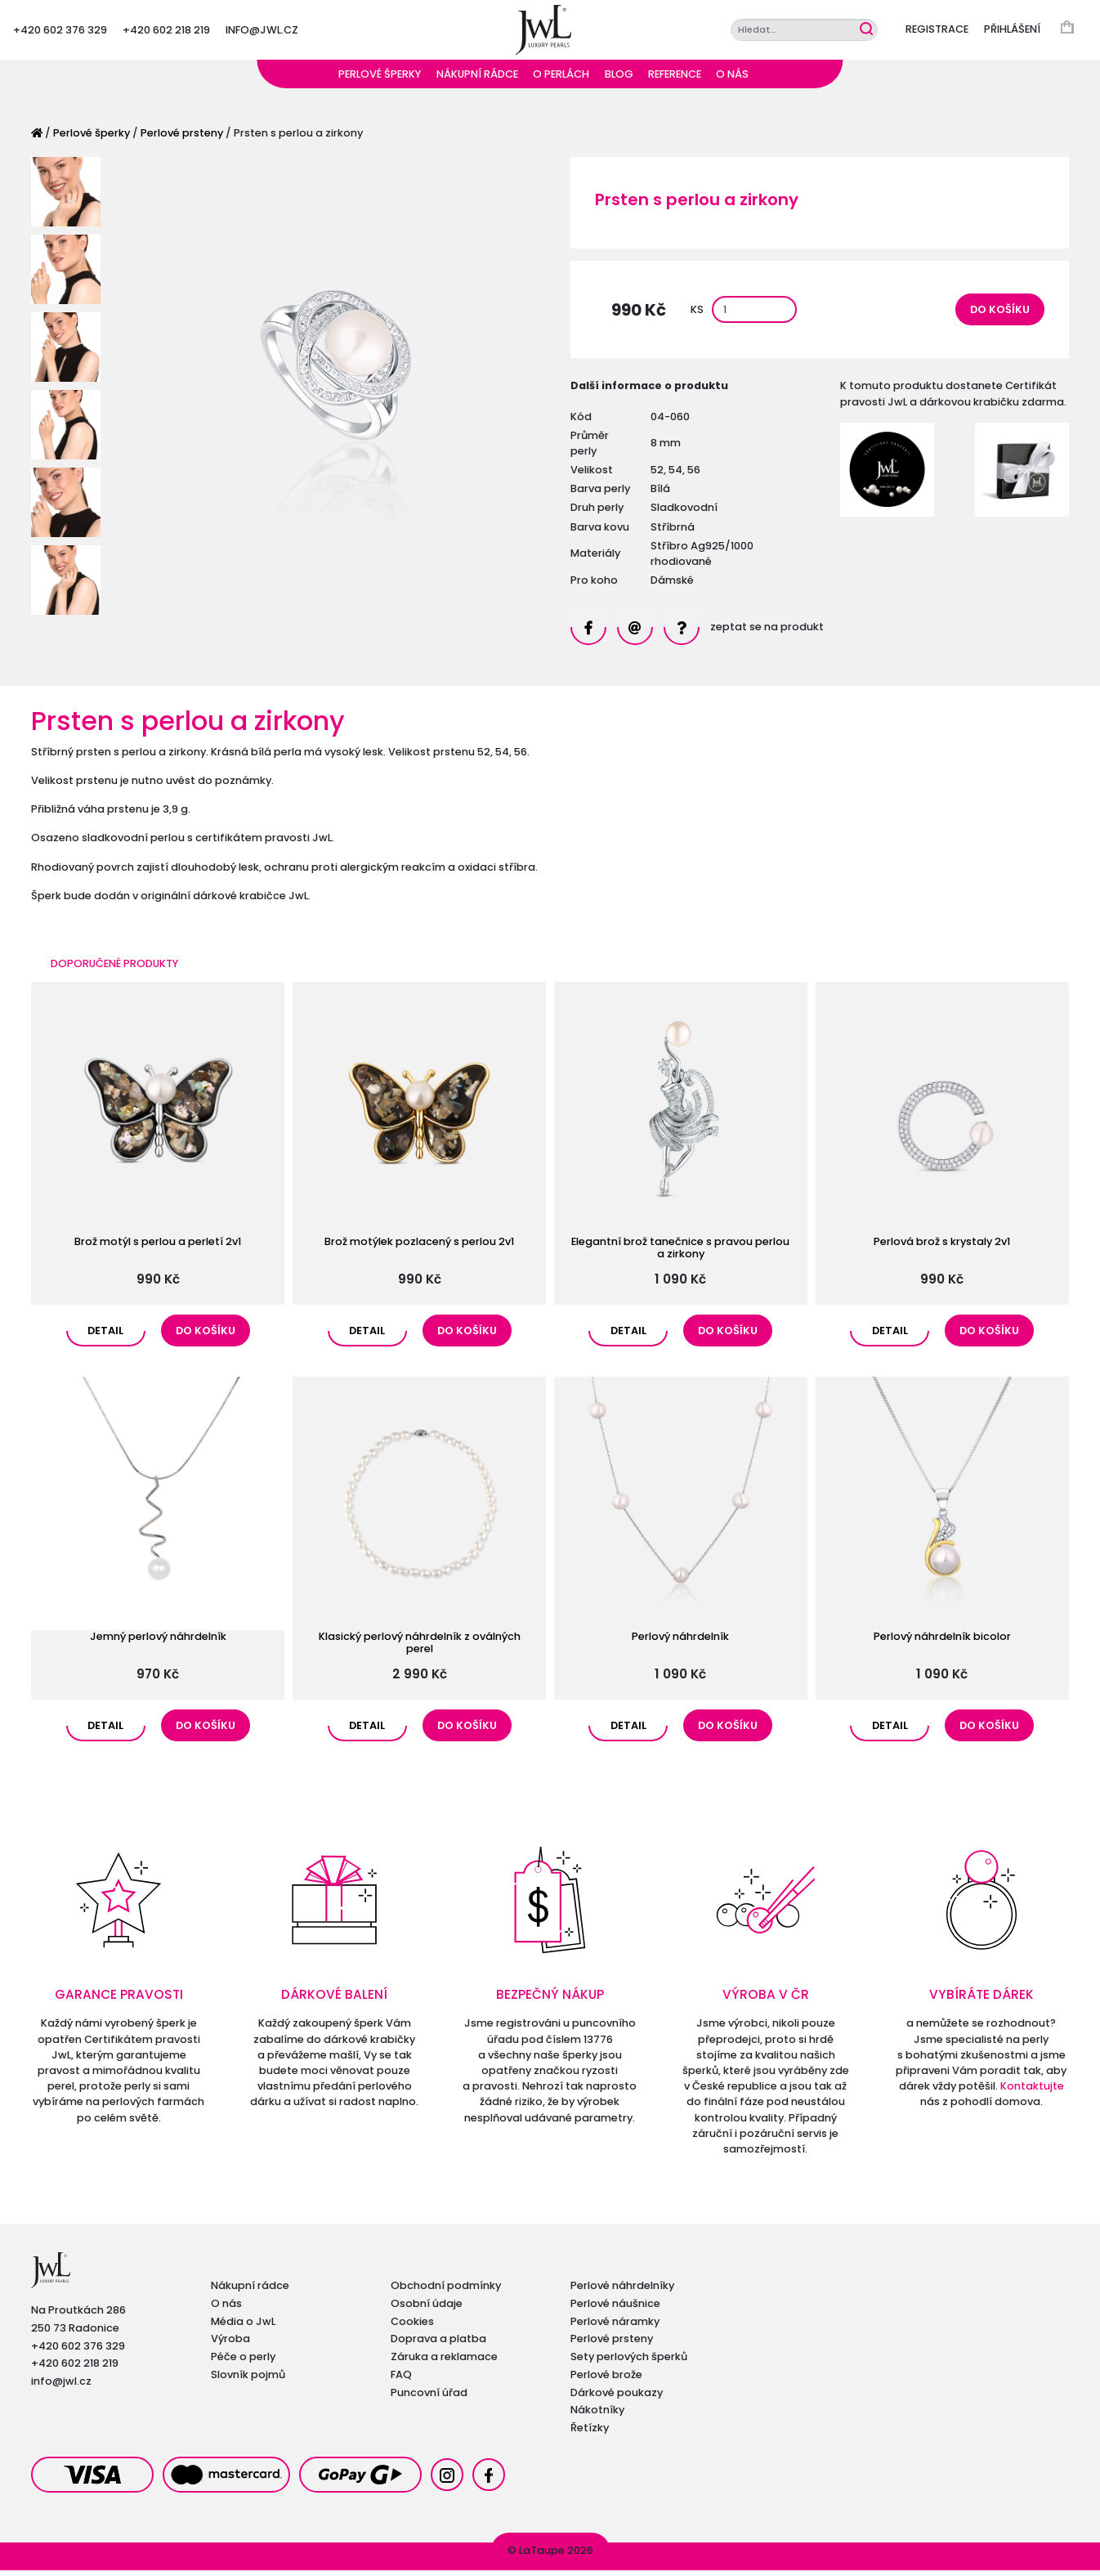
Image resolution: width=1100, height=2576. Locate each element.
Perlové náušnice (615, 2309)
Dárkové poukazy (616, 2398)
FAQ (401, 2380)
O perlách (561, 80)
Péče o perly (243, 2362)
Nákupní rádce (477, 80)
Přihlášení (1012, 32)
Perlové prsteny (182, 139)
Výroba (230, 2344)
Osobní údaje (427, 2309)
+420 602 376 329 (60, 32)
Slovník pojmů (248, 2380)
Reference (674, 80)
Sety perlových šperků (628, 2362)
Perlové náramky (615, 2327)
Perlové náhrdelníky (622, 2291)
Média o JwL (243, 2327)
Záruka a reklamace (444, 2362)
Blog (619, 80)
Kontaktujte (1032, 2092)
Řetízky (589, 2433)
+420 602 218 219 (166, 32)
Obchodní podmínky (446, 2291)
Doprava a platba (438, 2344)
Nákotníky (597, 2415)
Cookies (412, 2327)
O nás (732, 80)
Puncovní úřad (429, 2398)
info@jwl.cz (262, 32)
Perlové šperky (379, 80)
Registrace (936, 32)
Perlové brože (606, 2380)
